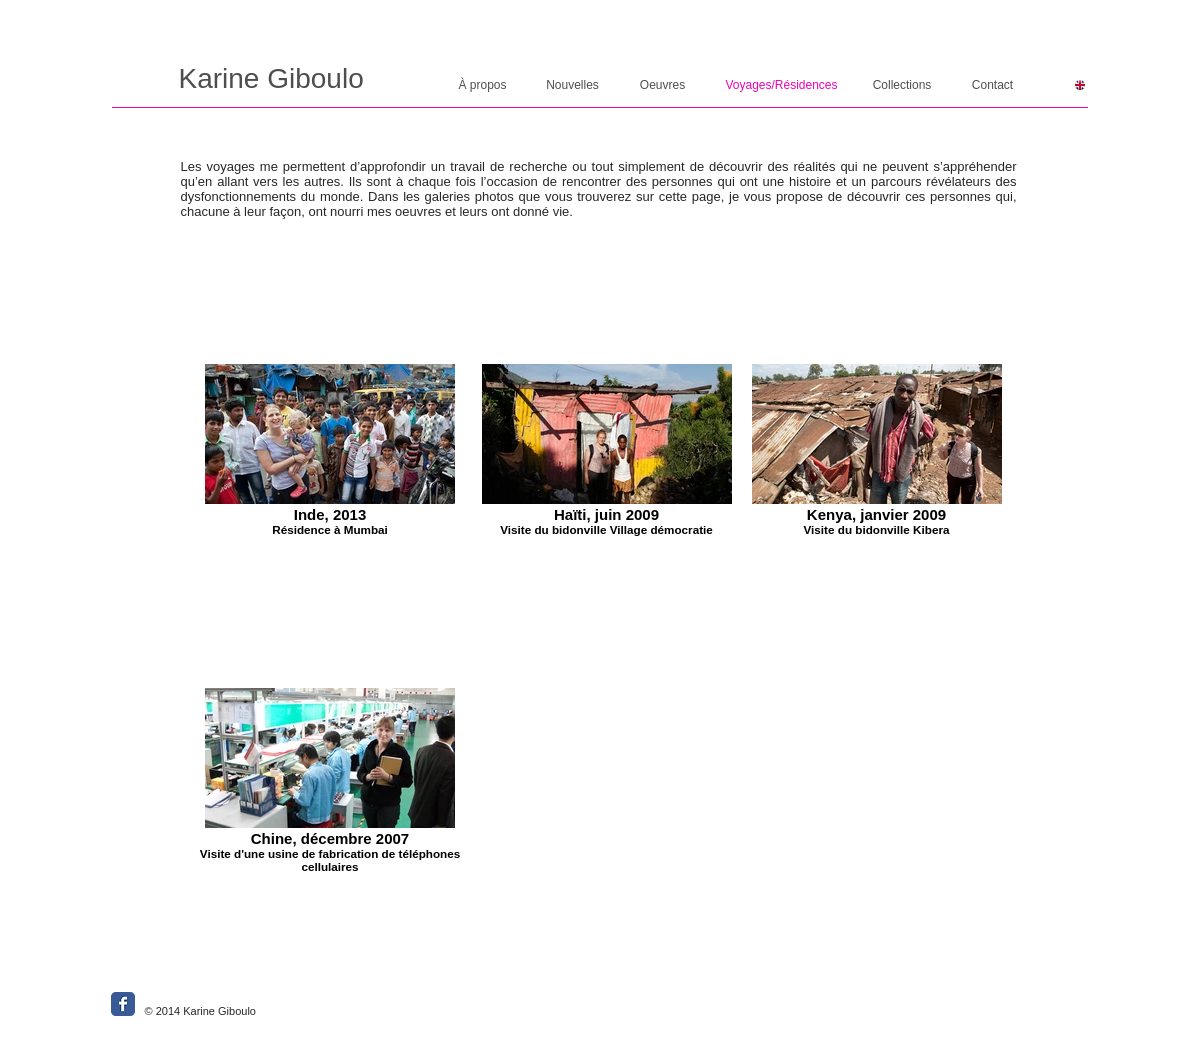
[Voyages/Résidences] (782, 85)
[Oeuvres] (663, 85)
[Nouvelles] (573, 85)
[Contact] (993, 85)
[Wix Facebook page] (123, 1004)
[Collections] (902, 85)
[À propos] (483, 85)
